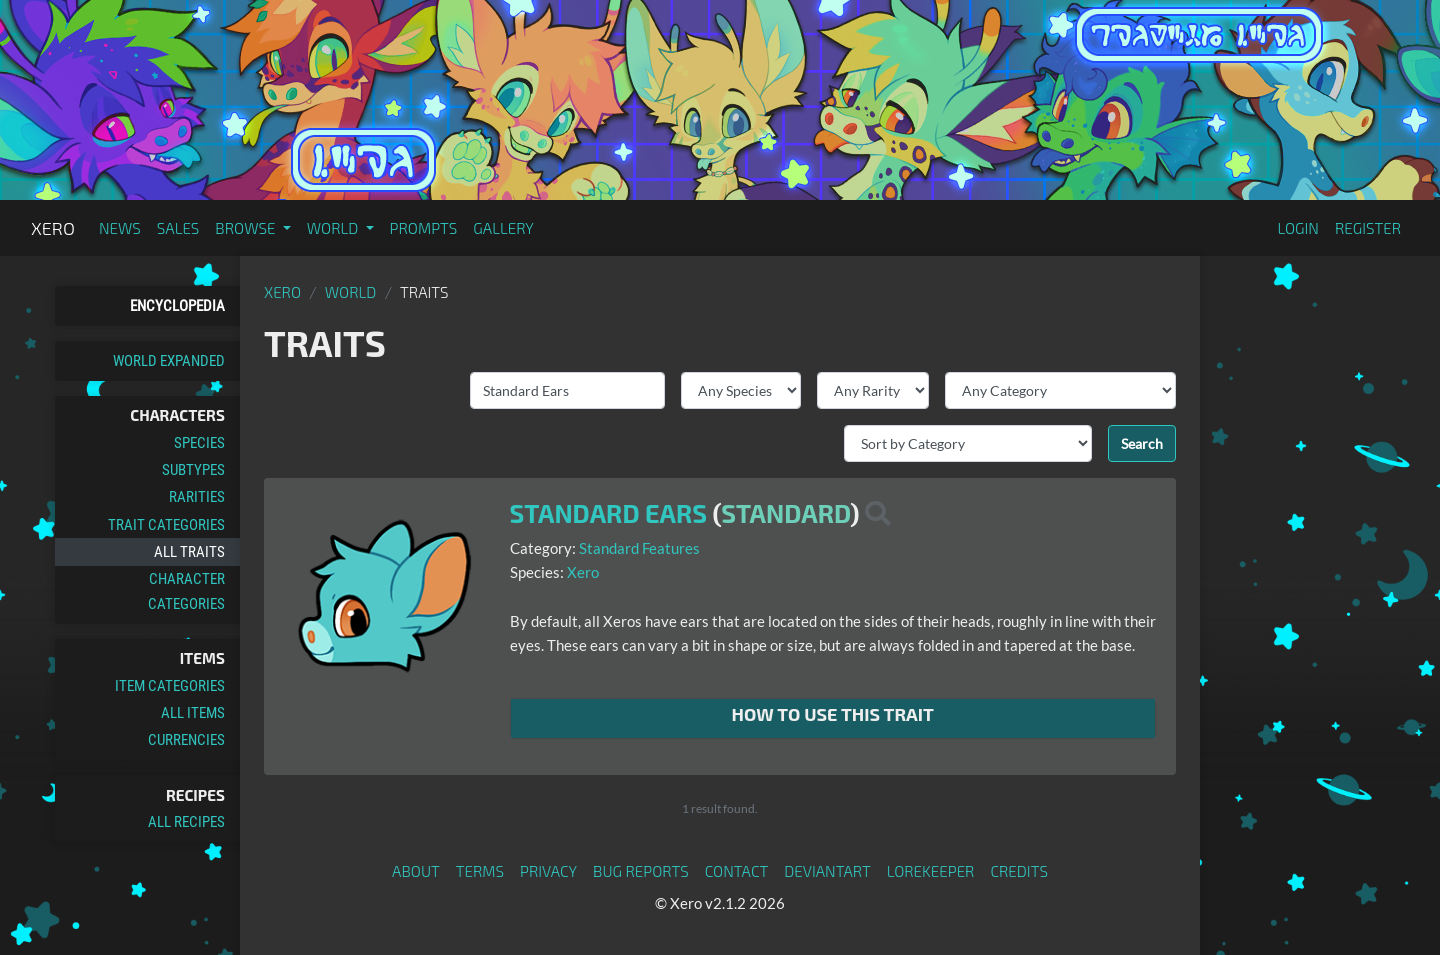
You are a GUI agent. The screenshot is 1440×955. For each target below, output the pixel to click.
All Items (193, 713)
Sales (178, 228)
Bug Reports (641, 871)
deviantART (827, 871)
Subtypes (193, 470)
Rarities (197, 497)
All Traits (189, 552)
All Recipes (186, 822)
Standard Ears (609, 513)
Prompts (424, 228)
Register (1368, 228)
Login (1298, 228)
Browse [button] (246, 228)
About (416, 871)
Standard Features (639, 548)
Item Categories (170, 686)
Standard (785, 513)
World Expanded (169, 361)
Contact (737, 871)
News (120, 228)
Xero (53, 228)
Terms (480, 871)
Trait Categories (166, 525)
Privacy (548, 871)
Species (199, 443)
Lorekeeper (931, 871)
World (351, 292)
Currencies (186, 740)
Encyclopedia (177, 306)
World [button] (334, 228)
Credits (1019, 871)
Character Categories (186, 591)
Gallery (503, 228)
